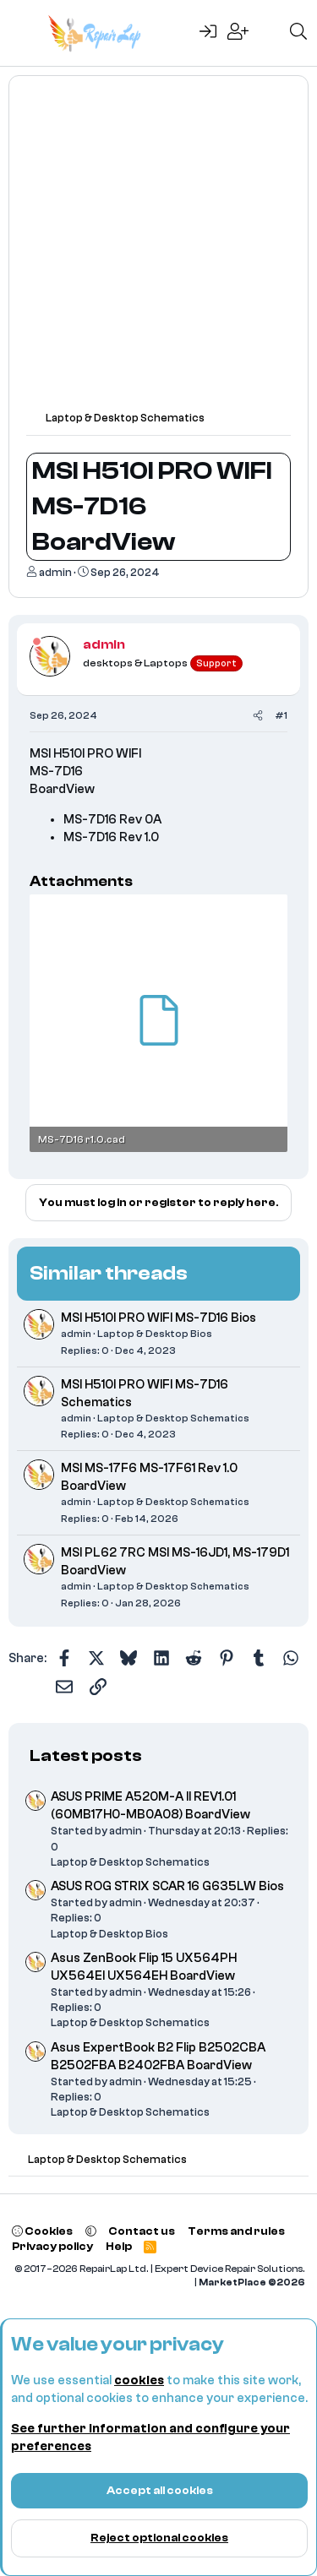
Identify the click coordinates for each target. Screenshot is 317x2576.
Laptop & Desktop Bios (154, 1334)
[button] (91, 2231)
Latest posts (86, 1755)
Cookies (42, 2231)
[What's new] (269, 33)
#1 (281, 715)
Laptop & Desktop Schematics (173, 1418)
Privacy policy (52, 2246)
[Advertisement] (158, 251)
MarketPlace (252, 2282)
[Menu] (23, 33)
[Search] (298, 33)
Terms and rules (236, 2231)
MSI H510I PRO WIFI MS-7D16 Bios (158, 1318)
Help (119, 2246)
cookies (139, 2380)
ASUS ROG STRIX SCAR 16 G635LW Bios (167, 1886)
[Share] (258, 716)
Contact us (141, 2231)
